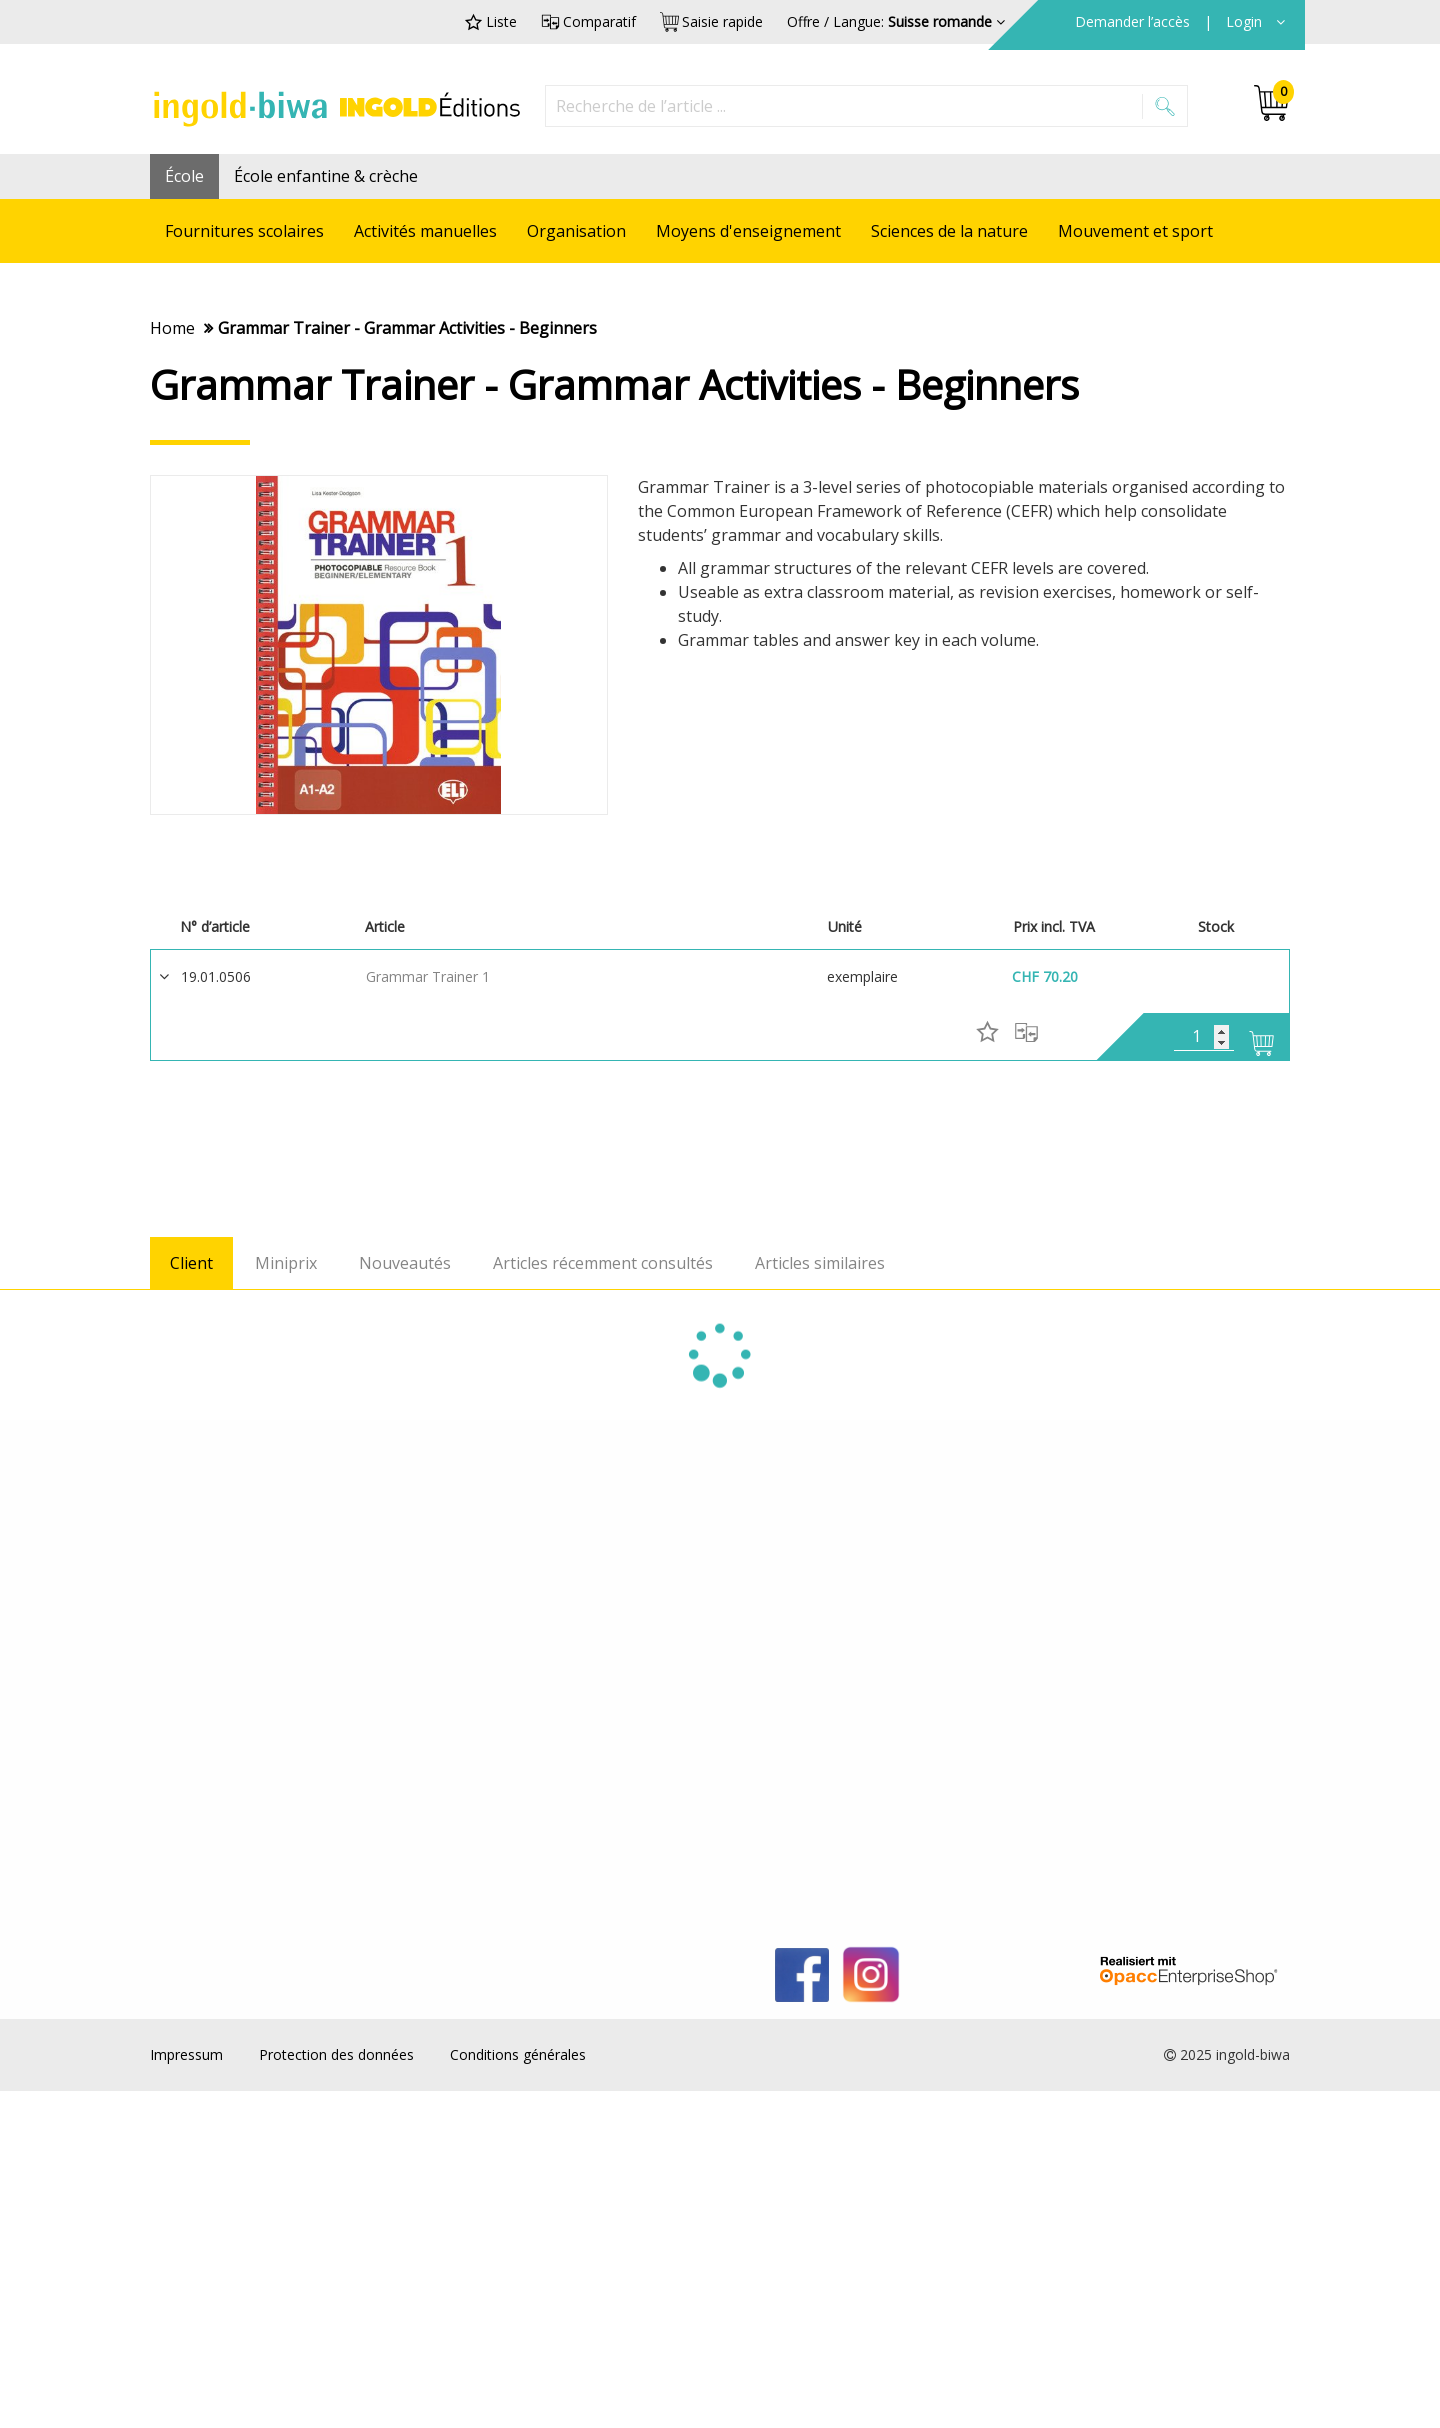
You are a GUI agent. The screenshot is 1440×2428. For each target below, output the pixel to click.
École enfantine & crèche (326, 176)
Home (172, 328)
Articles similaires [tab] (820, 1264)
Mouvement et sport (1135, 231)
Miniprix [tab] (286, 1264)
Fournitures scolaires (244, 231)
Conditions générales (518, 2054)
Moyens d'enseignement (748, 231)
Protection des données (336, 2054)
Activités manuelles (425, 231)
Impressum (186, 2054)
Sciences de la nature (949, 231)
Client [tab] (191, 1264)
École (184, 176)
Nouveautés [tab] (405, 1264)
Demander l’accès (1134, 21)
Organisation (576, 231)
